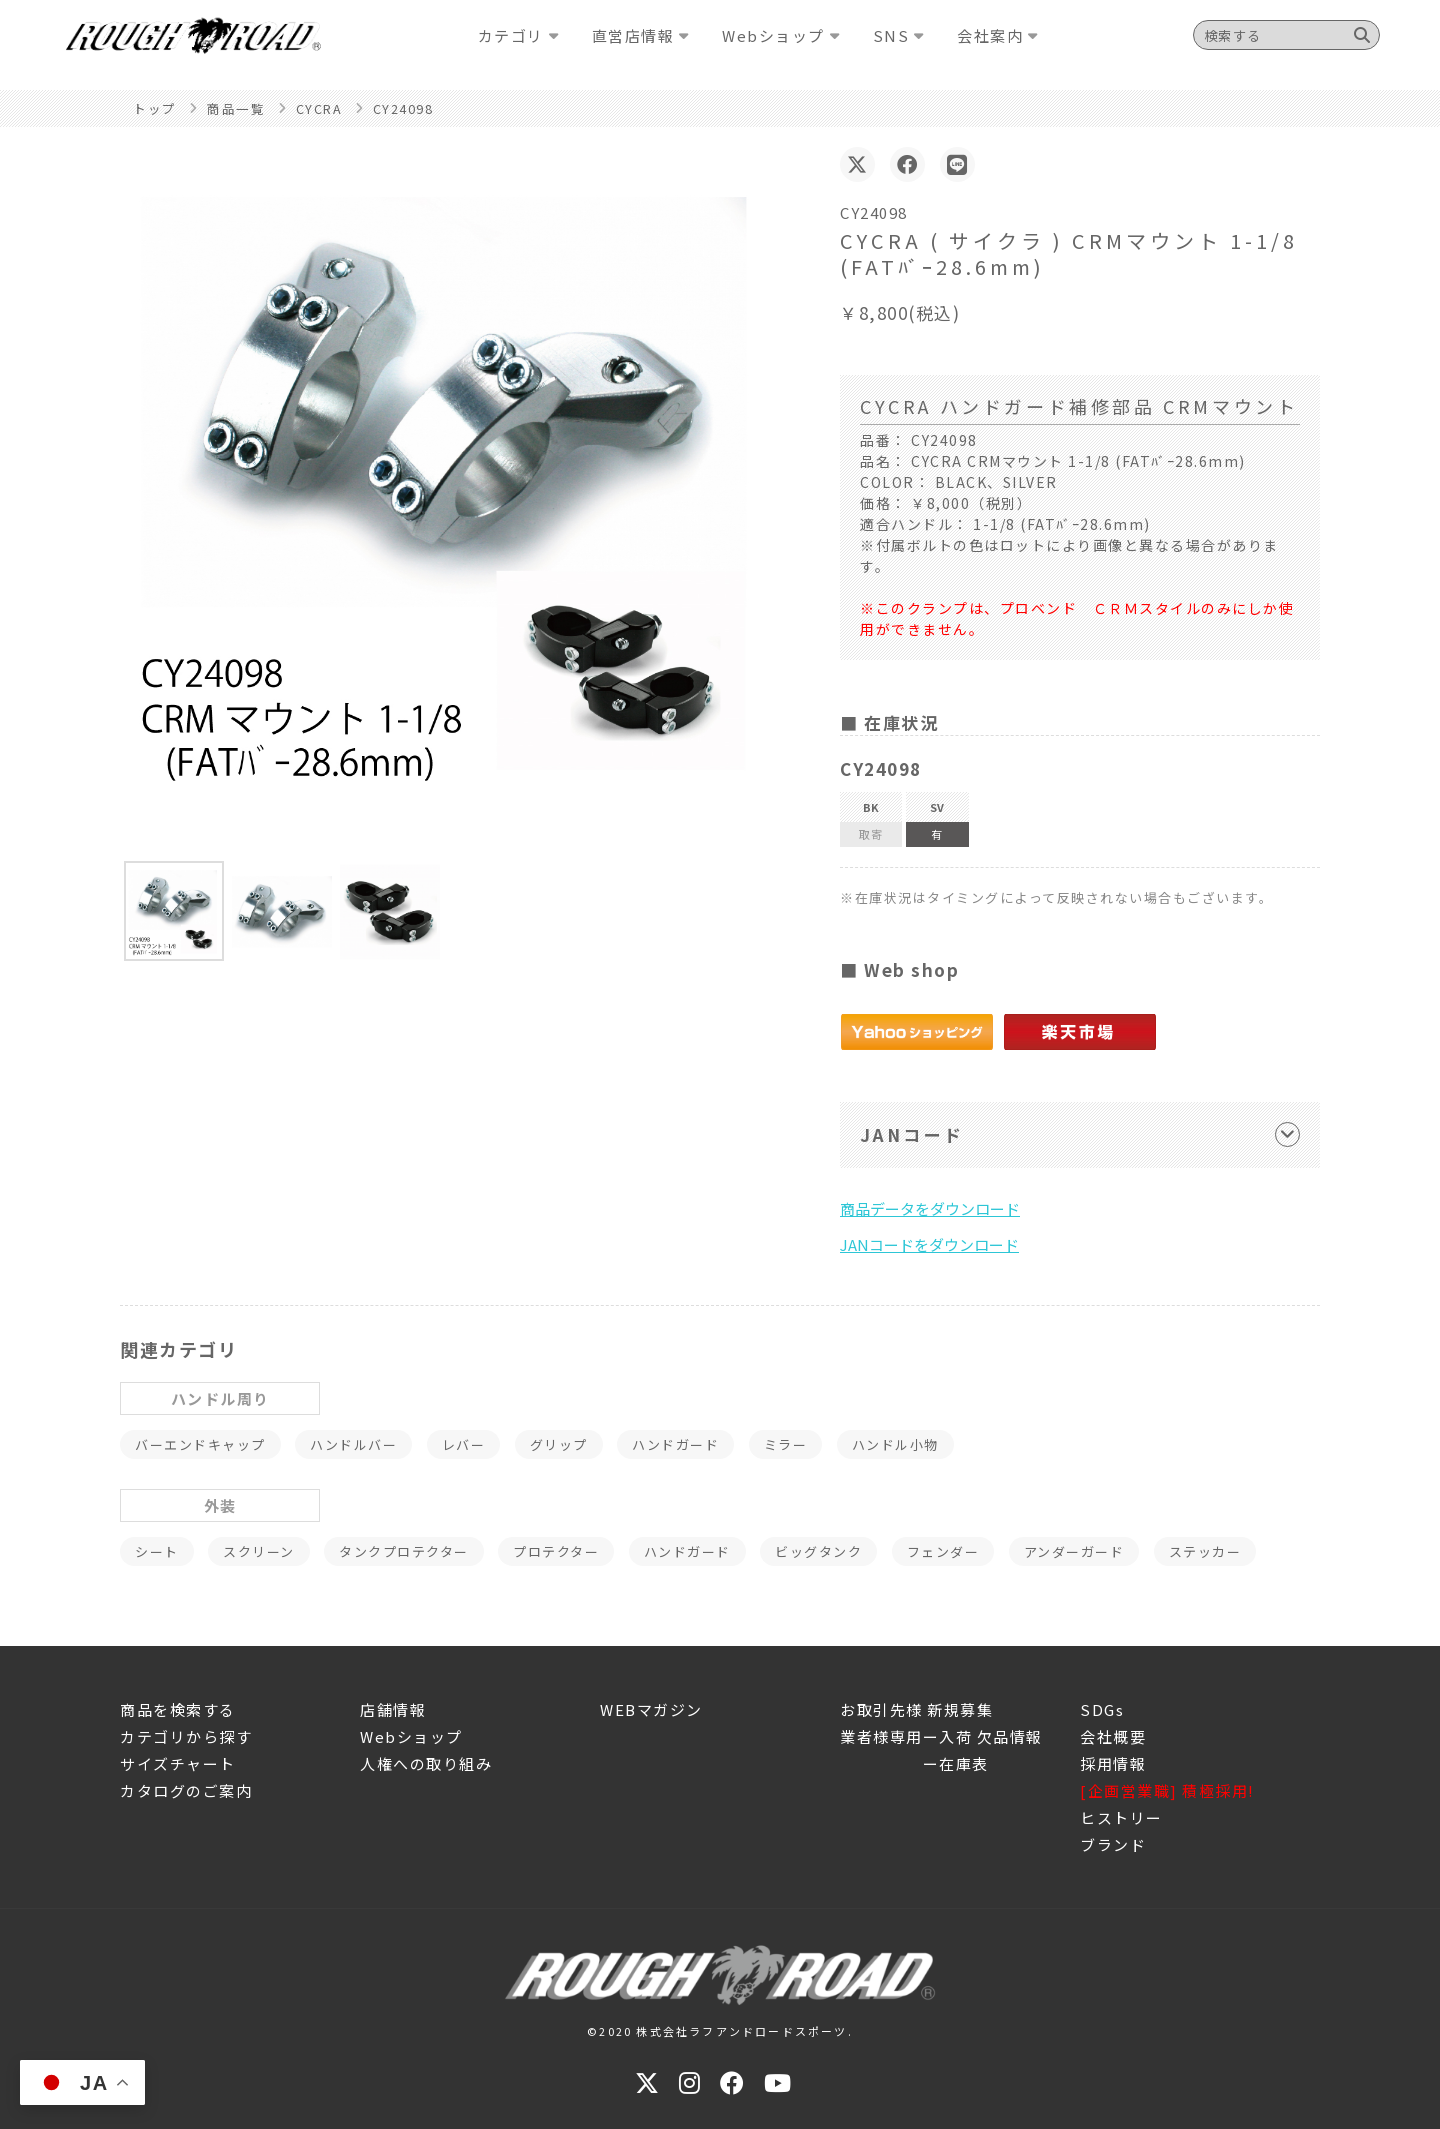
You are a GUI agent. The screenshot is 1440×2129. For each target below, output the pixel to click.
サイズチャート (178, 1763)
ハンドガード (675, 1444)
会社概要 (1113, 1736)
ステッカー (1205, 1551)
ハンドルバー (353, 1444)
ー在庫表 (914, 1763)
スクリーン (259, 1551)
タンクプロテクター (404, 1551)
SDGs (1102, 1709)
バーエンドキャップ (200, 1444)
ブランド (1113, 1844)
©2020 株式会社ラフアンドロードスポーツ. (720, 2031)
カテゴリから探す (186, 1736)
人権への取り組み (426, 1763)
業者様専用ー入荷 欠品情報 (941, 1736)
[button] (174, 911)
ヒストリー (1121, 1817)
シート (157, 1551)
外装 (220, 1505)
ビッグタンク (818, 1551)
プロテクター (556, 1551)
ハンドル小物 (895, 1444)
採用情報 (1113, 1763)
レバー (464, 1444)
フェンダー (943, 1551)
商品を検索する (178, 1709)
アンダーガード (1074, 1551)
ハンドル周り (220, 1398)
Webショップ (411, 1736)
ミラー (786, 1444)
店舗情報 (393, 1709)
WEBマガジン (651, 1709)
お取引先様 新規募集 (916, 1709)
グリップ (559, 1444)
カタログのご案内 (186, 1790)
